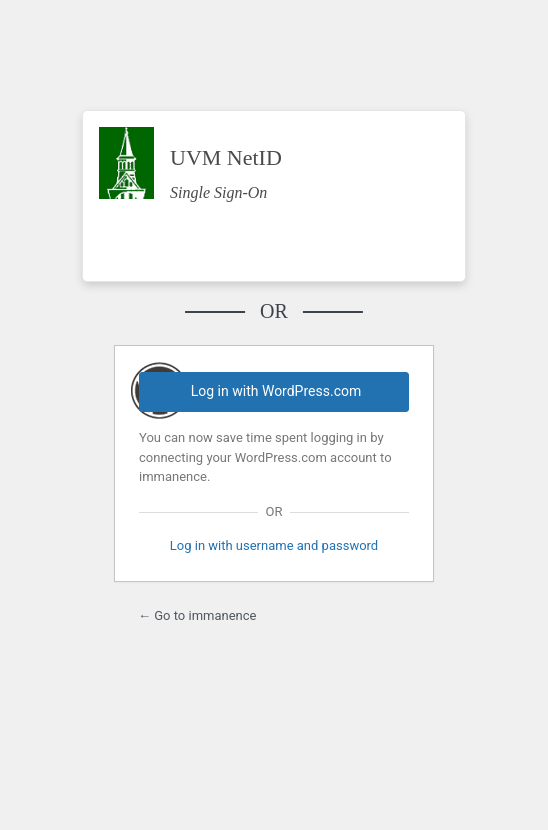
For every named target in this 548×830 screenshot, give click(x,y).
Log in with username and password (274, 545)
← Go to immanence (197, 615)
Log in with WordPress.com (276, 391)
